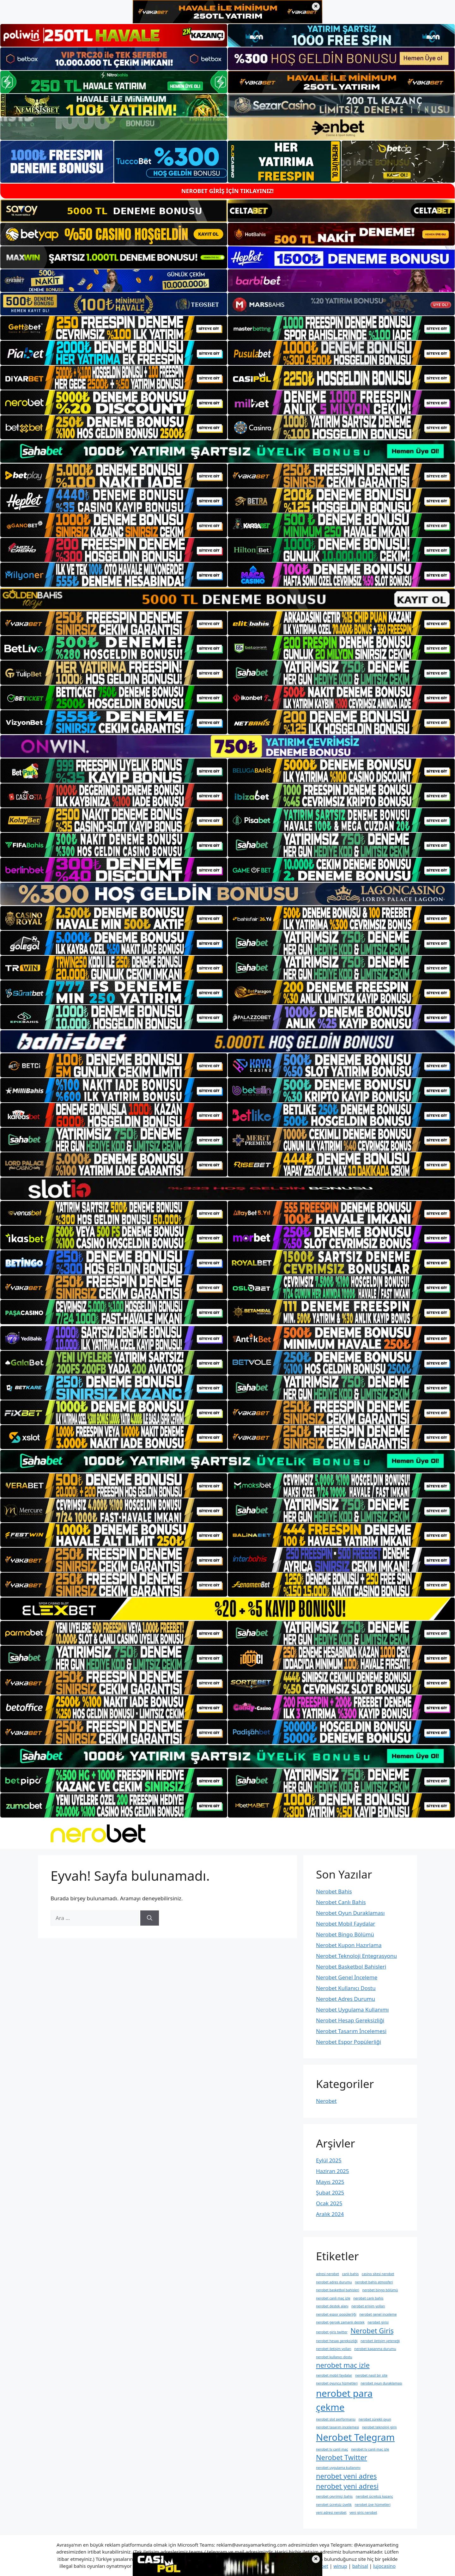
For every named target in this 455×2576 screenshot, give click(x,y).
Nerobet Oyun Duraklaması (350, 1912)
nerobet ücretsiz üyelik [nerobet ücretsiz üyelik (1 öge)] (334, 2504)
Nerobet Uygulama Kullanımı (352, 2009)
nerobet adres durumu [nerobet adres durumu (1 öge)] (334, 2282)
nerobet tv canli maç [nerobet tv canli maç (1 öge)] (332, 2449)
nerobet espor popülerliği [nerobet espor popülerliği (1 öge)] (336, 2314)
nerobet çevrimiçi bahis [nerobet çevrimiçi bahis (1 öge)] (334, 2496)
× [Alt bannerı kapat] (316, 2559)
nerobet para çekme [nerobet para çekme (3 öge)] (344, 2400)
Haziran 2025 (332, 2171)
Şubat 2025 (330, 2192)
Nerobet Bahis (334, 1891)
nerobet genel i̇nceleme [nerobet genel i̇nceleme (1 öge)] (378, 2314)
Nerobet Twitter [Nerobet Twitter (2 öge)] (341, 2457)
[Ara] (149, 1918)
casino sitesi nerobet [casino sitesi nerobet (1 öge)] (378, 2274)
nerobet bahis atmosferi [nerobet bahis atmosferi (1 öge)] (374, 2282)
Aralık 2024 (330, 2214)
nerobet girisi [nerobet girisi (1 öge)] (378, 2322)
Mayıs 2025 (330, 2181)
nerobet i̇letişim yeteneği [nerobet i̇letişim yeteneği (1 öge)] (380, 2341)
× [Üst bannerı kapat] (316, 6)
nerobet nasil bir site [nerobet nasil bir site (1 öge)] (371, 2375)
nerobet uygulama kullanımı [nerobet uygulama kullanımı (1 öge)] (338, 2467)
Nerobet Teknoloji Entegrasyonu (356, 1955)
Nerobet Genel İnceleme (346, 1977)
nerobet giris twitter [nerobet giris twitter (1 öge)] (332, 2332)
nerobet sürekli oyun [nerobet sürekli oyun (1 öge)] (375, 2419)
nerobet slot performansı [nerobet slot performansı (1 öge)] (335, 2419)
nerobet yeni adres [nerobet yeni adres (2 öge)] (346, 2476)
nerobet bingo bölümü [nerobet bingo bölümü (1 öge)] (380, 2290)
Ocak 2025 (329, 2203)
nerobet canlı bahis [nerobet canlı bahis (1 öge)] (368, 2298)
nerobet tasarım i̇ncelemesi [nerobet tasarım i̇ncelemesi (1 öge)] (337, 2427)
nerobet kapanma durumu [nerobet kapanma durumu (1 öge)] (375, 2349)
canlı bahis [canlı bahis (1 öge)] (350, 2274)
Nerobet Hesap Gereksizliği (350, 2020)
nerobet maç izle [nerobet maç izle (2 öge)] (343, 2365)
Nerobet (326, 2100)
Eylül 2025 (329, 2160)
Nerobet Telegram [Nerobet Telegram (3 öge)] (355, 2437)
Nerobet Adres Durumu (345, 1998)
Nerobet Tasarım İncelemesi (351, 2031)
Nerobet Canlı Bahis (341, 1902)
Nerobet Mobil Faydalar (345, 1923)
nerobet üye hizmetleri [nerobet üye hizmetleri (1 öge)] (372, 2504)
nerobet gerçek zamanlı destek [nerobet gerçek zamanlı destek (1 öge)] (340, 2322)
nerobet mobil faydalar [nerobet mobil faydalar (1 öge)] (334, 2375)
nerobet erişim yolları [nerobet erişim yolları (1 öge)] (368, 2306)
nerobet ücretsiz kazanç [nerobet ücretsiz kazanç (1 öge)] (374, 2496)
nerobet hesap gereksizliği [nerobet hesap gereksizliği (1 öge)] (337, 2341)
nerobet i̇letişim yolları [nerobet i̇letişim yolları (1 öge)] (333, 2349)
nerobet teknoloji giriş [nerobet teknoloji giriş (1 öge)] (379, 2427)
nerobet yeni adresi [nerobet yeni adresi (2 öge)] (347, 2486)
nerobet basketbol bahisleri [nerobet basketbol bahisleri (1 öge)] (337, 2290)
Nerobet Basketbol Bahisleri (351, 1966)
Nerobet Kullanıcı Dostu (346, 1988)
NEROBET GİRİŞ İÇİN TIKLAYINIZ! (227, 191)
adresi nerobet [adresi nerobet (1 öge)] (327, 2274)
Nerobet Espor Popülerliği (348, 2041)
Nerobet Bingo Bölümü (345, 1934)
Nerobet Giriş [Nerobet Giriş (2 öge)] (372, 2330)
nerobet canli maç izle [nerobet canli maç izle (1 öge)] (333, 2298)
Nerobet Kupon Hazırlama (349, 1945)
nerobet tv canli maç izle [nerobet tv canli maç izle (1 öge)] (370, 2449)
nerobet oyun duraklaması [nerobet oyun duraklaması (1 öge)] (381, 2383)
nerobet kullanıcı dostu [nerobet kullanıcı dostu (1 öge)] (334, 2357)
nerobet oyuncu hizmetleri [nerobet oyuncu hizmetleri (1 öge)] (337, 2383)
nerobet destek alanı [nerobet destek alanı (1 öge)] (332, 2306)
